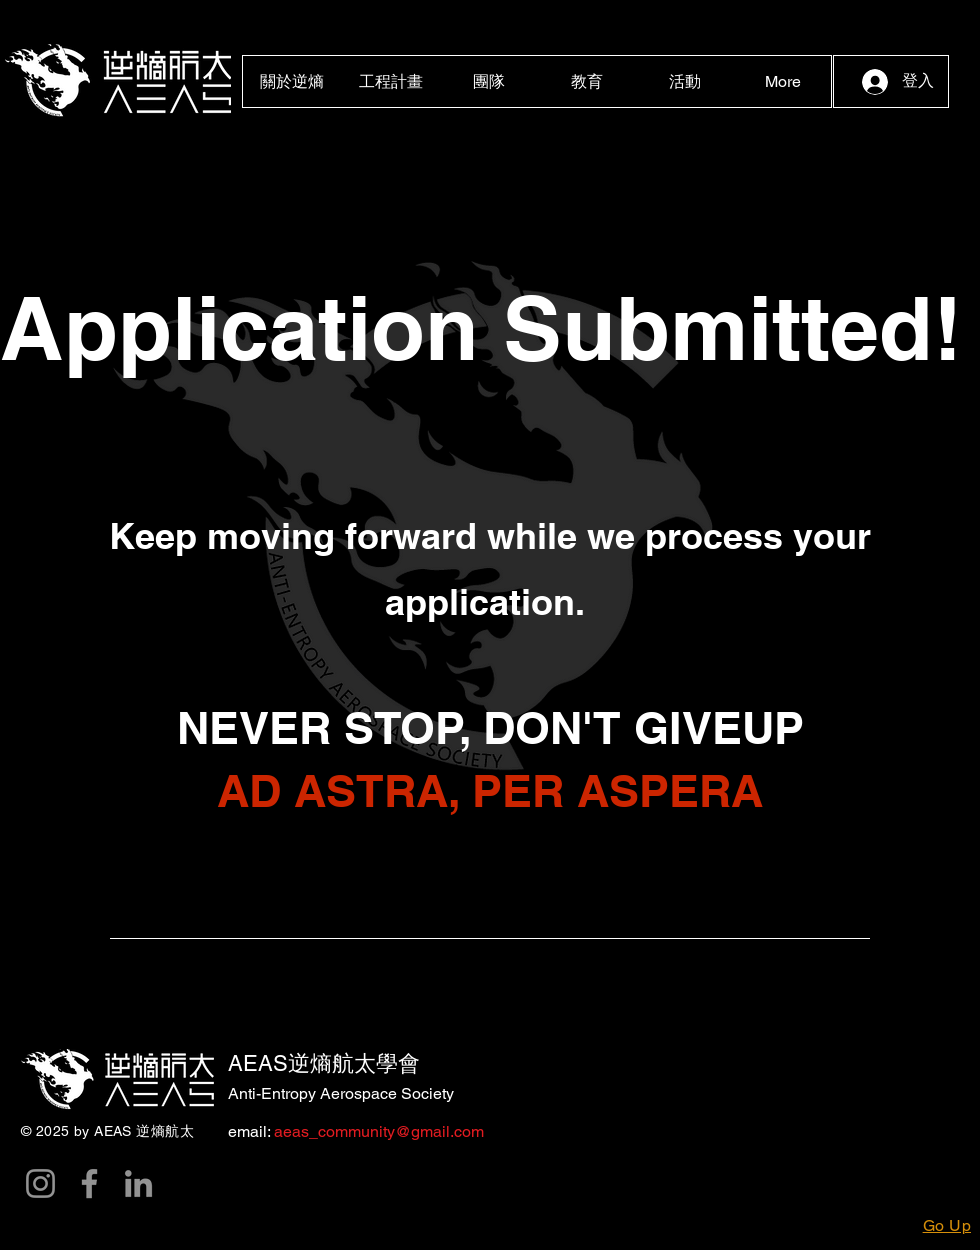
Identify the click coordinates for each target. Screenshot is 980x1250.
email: (249, 1131)
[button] (292, 81)
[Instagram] (40, 1183)
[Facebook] (89, 1183)
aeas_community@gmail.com (377, 1131)
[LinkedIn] (138, 1183)
